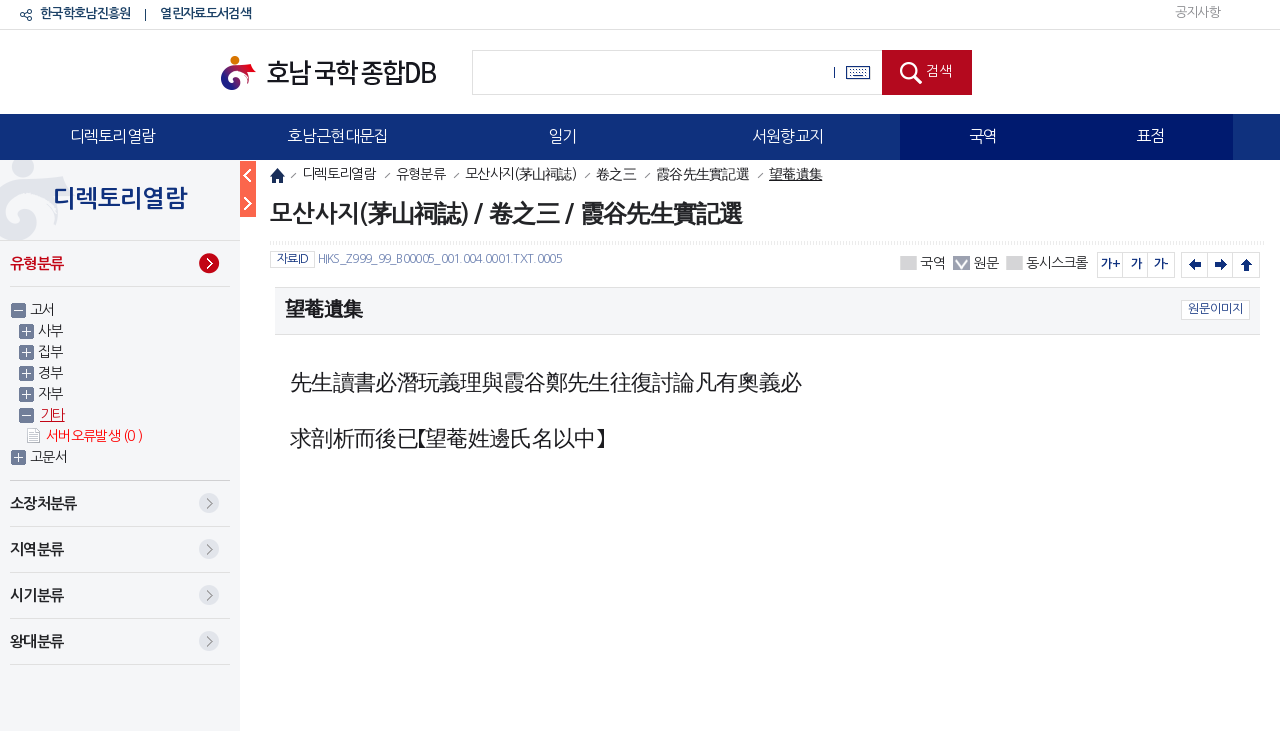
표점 (1150, 136)
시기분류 (36, 595)
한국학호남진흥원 (85, 13)
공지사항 (1197, 12)
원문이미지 (1215, 309)
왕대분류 (36, 641)
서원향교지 (788, 136)
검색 (939, 71)
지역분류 (36, 549)
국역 (983, 136)
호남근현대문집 (337, 136)
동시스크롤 (1057, 263)
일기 (562, 136)
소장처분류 (43, 503)
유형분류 (36, 263)
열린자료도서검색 (205, 13)
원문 (985, 263)
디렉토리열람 (113, 136)
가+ (1110, 264)
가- (1161, 264)
